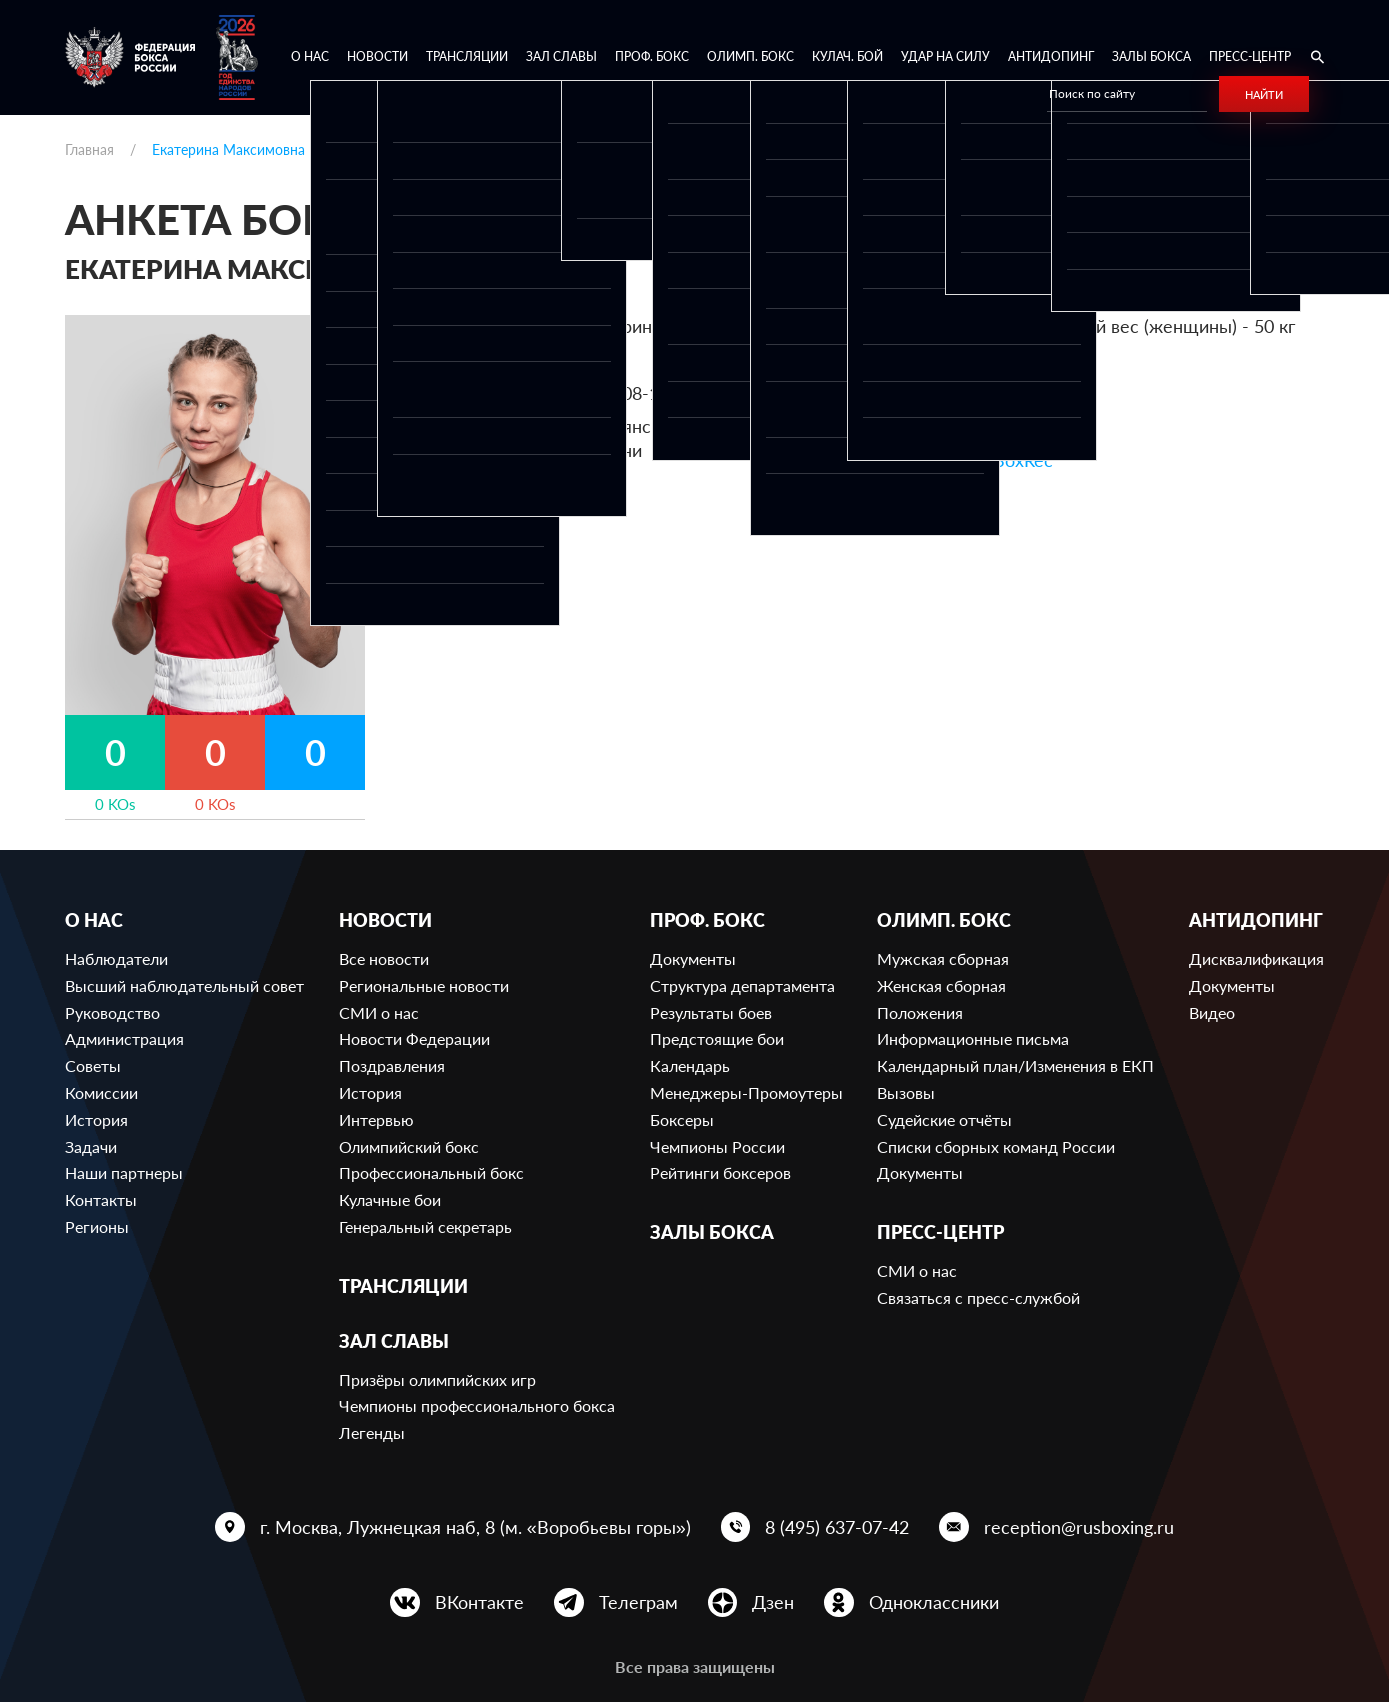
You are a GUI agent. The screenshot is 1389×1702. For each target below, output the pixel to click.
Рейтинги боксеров (720, 1172)
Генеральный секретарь (425, 1226)
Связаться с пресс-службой (978, 1297)
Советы (93, 1065)
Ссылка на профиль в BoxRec (931, 460)
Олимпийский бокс (409, 1146)
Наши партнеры (124, 1172)
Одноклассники (934, 1602)
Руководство (112, 1012)
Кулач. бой (847, 56)
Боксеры (682, 1119)
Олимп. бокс (750, 56)
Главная (89, 149)
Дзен (773, 1602)
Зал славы (561, 56)
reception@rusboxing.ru (1079, 1527)
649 (1011, 360)
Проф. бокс (652, 56)
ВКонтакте (479, 1602)
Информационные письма (973, 1038)
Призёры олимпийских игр (437, 1379)
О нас (310, 56)
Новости (377, 56)
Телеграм (638, 1602)
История (96, 1119)
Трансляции (467, 56)
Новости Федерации (414, 1038)
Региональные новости (424, 985)
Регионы (97, 1226)
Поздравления (392, 1065)
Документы (693, 958)
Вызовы (906, 1092)
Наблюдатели (116, 958)
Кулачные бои (390, 1199)
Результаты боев (711, 1012)
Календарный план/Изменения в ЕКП (1015, 1065)
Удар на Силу (945, 56)
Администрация (124, 1038)
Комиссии (101, 1092)
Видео (1212, 1012)
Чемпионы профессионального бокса (477, 1405)
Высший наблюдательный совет (184, 985)
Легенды (372, 1432)
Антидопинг (1051, 56)
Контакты (101, 1199)
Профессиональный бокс (431, 1172)
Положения (920, 1012)
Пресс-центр (1250, 56)
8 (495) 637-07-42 (837, 1527)
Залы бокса (1151, 56)
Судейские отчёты (944, 1119)
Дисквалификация (1256, 958)
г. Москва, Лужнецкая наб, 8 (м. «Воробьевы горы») (475, 1527)
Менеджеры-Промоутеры (746, 1092)
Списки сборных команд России (996, 1146)
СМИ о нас (379, 1012)
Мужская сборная (943, 958)
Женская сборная (941, 985)
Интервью (376, 1119)
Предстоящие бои (717, 1038)
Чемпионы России (717, 1146)
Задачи (91, 1146)
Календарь (690, 1065)
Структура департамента (742, 985)
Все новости (384, 958)
